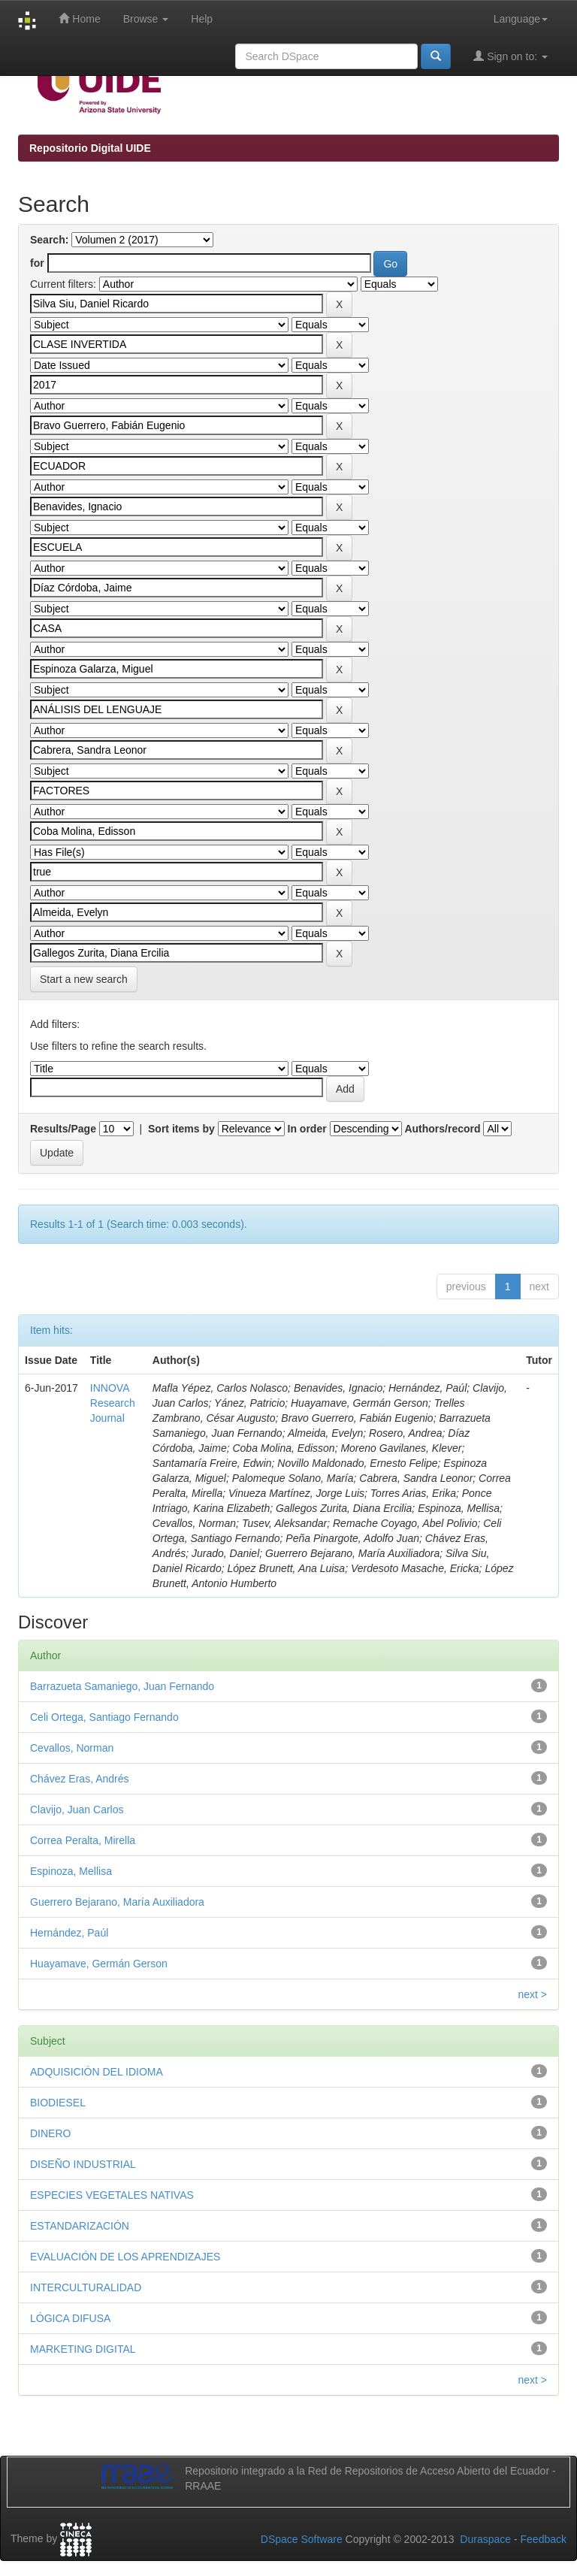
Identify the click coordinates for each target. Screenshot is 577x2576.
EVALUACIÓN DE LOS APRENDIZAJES (125, 2257)
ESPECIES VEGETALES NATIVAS (112, 2195)
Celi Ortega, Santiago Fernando (104, 1717)
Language (521, 19)
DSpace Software (302, 2539)
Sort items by (181, 1129)
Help (202, 19)
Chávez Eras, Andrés (79, 1779)
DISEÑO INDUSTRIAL (83, 2164)
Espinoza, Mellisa (71, 1871)
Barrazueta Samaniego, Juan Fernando (122, 1686)
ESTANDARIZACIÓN (79, 2226)
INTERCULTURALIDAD (85, 2287)
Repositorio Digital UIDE (90, 148)
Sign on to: (510, 56)
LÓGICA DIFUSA (70, 2318)
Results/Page (63, 1129)
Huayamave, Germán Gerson (99, 1964)
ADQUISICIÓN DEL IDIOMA (96, 2072)
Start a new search (84, 979)
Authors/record (442, 1129)
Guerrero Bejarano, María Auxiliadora (117, 1902)
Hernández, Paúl (69, 1933)
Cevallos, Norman (71, 1748)
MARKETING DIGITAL (83, 2349)
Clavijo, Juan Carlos (77, 1810)
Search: (49, 240)
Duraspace (485, 2539)
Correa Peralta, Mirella (82, 1840)
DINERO (50, 2133)
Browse (146, 19)
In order (307, 1129)
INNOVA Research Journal (112, 1403)
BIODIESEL (58, 2103)
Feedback (543, 2539)
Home (79, 18)
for (37, 263)
